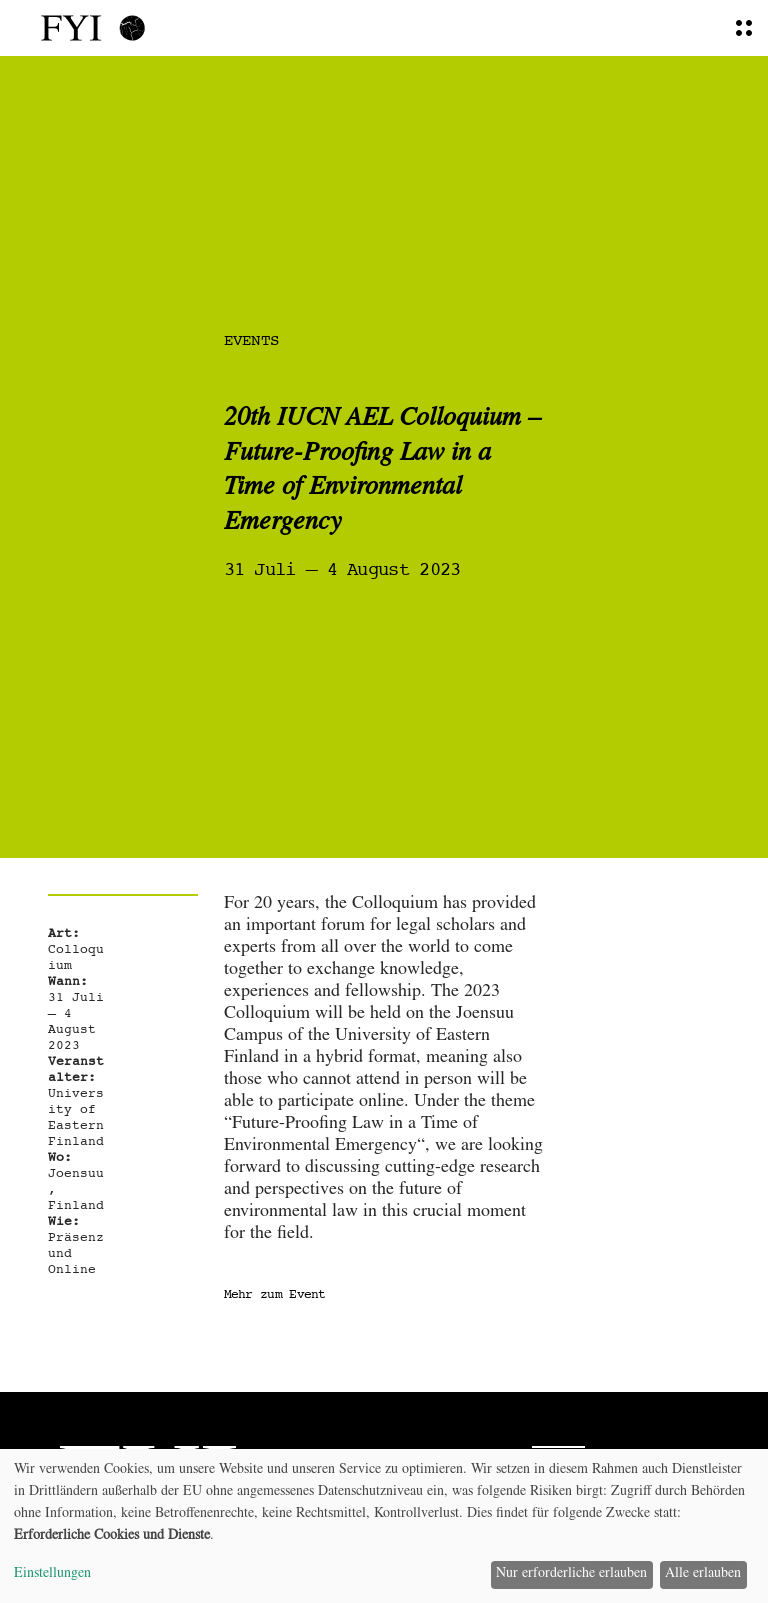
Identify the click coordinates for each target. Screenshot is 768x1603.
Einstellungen (52, 1574)
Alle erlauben (703, 1574)
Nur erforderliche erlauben (571, 1574)
